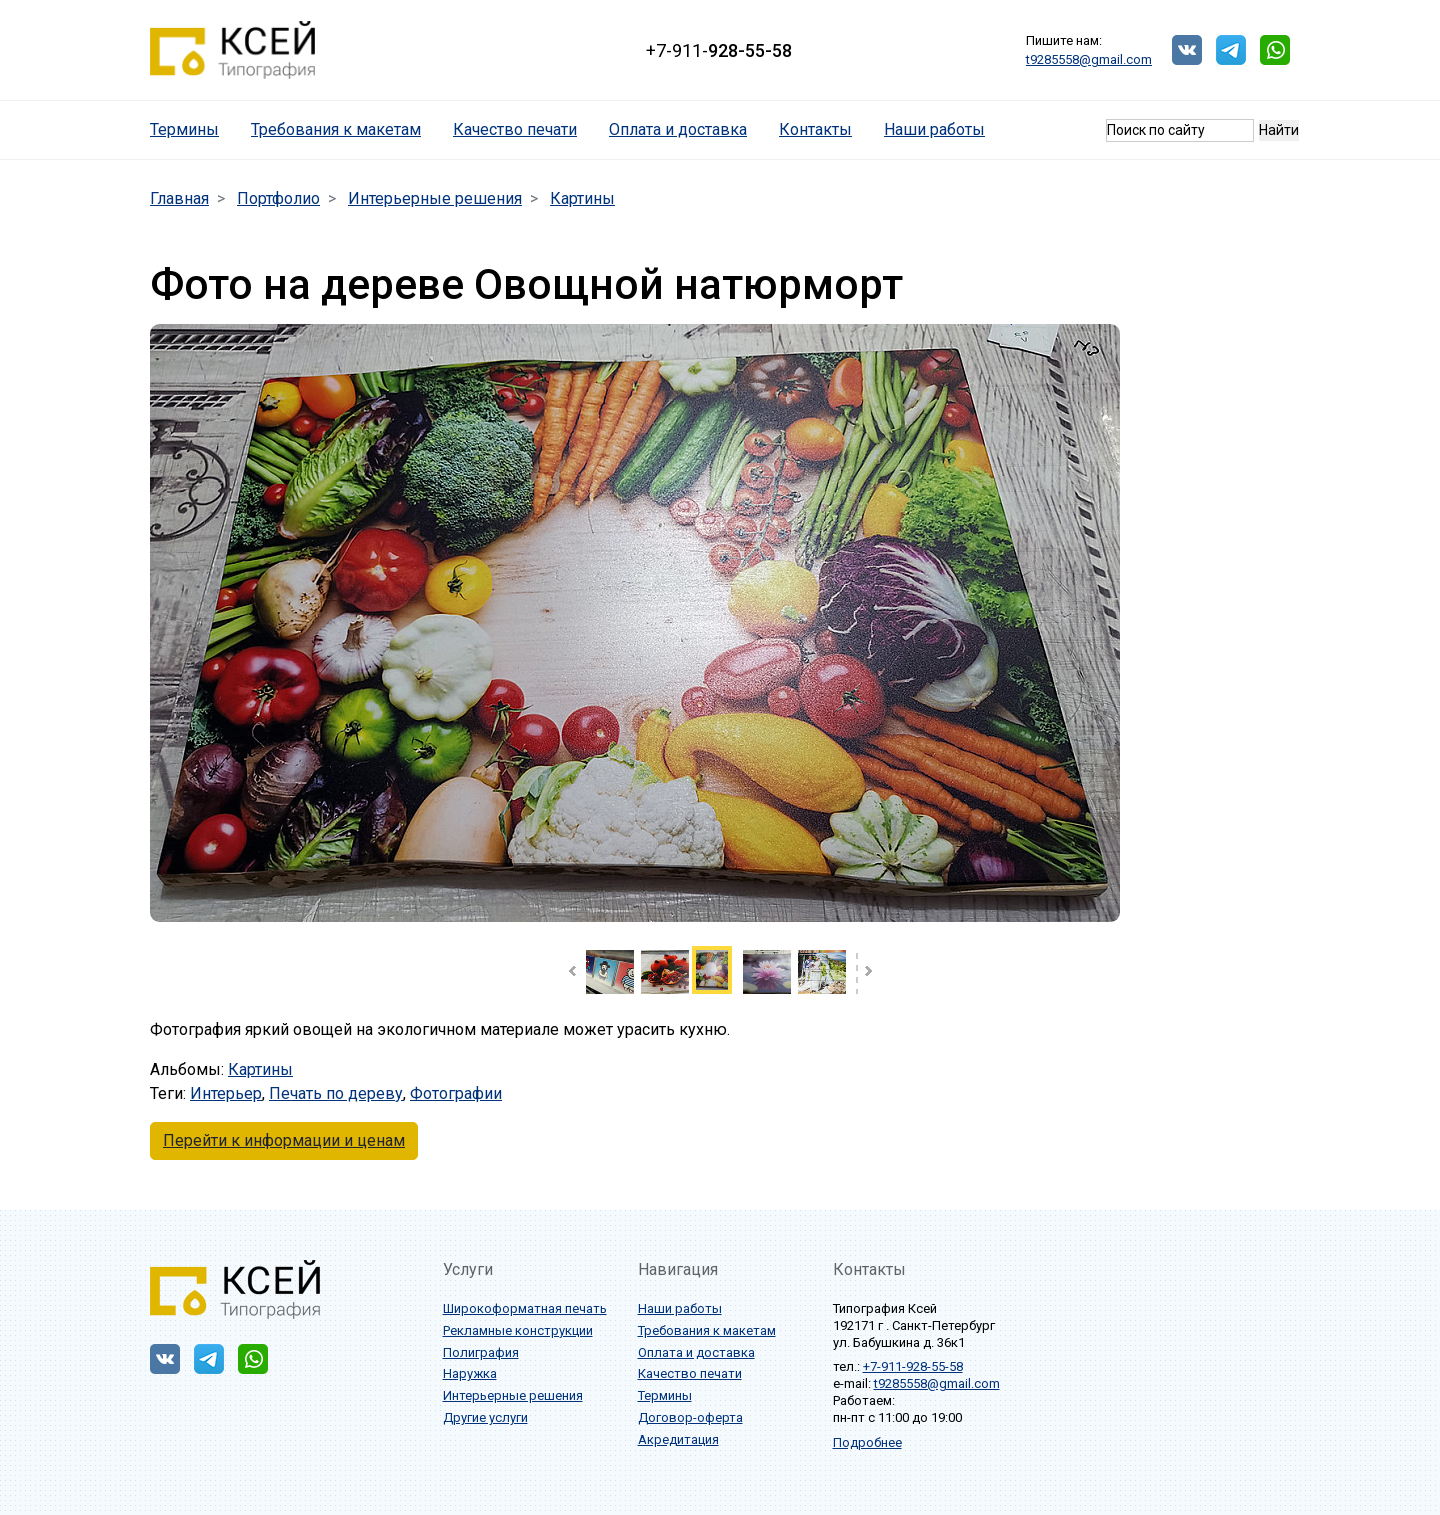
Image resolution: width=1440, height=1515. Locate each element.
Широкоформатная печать (525, 1308)
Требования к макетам (336, 129)
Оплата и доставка (678, 129)
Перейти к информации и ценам (284, 1140)
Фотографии (456, 1093)
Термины (192, 128)
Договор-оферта (690, 1417)
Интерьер (226, 1093)
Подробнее (867, 1442)
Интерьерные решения (513, 1395)
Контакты (815, 129)
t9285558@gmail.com (1089, 59)
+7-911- (719, 50)
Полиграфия (481, 1352)
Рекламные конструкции (518, 1330)
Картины (260, 1069)
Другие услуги (485, 1417)
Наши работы (934, 129)
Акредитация (678, 1439)
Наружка (470, 1373)
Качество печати (515, 129)
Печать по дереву (336, 1093)
